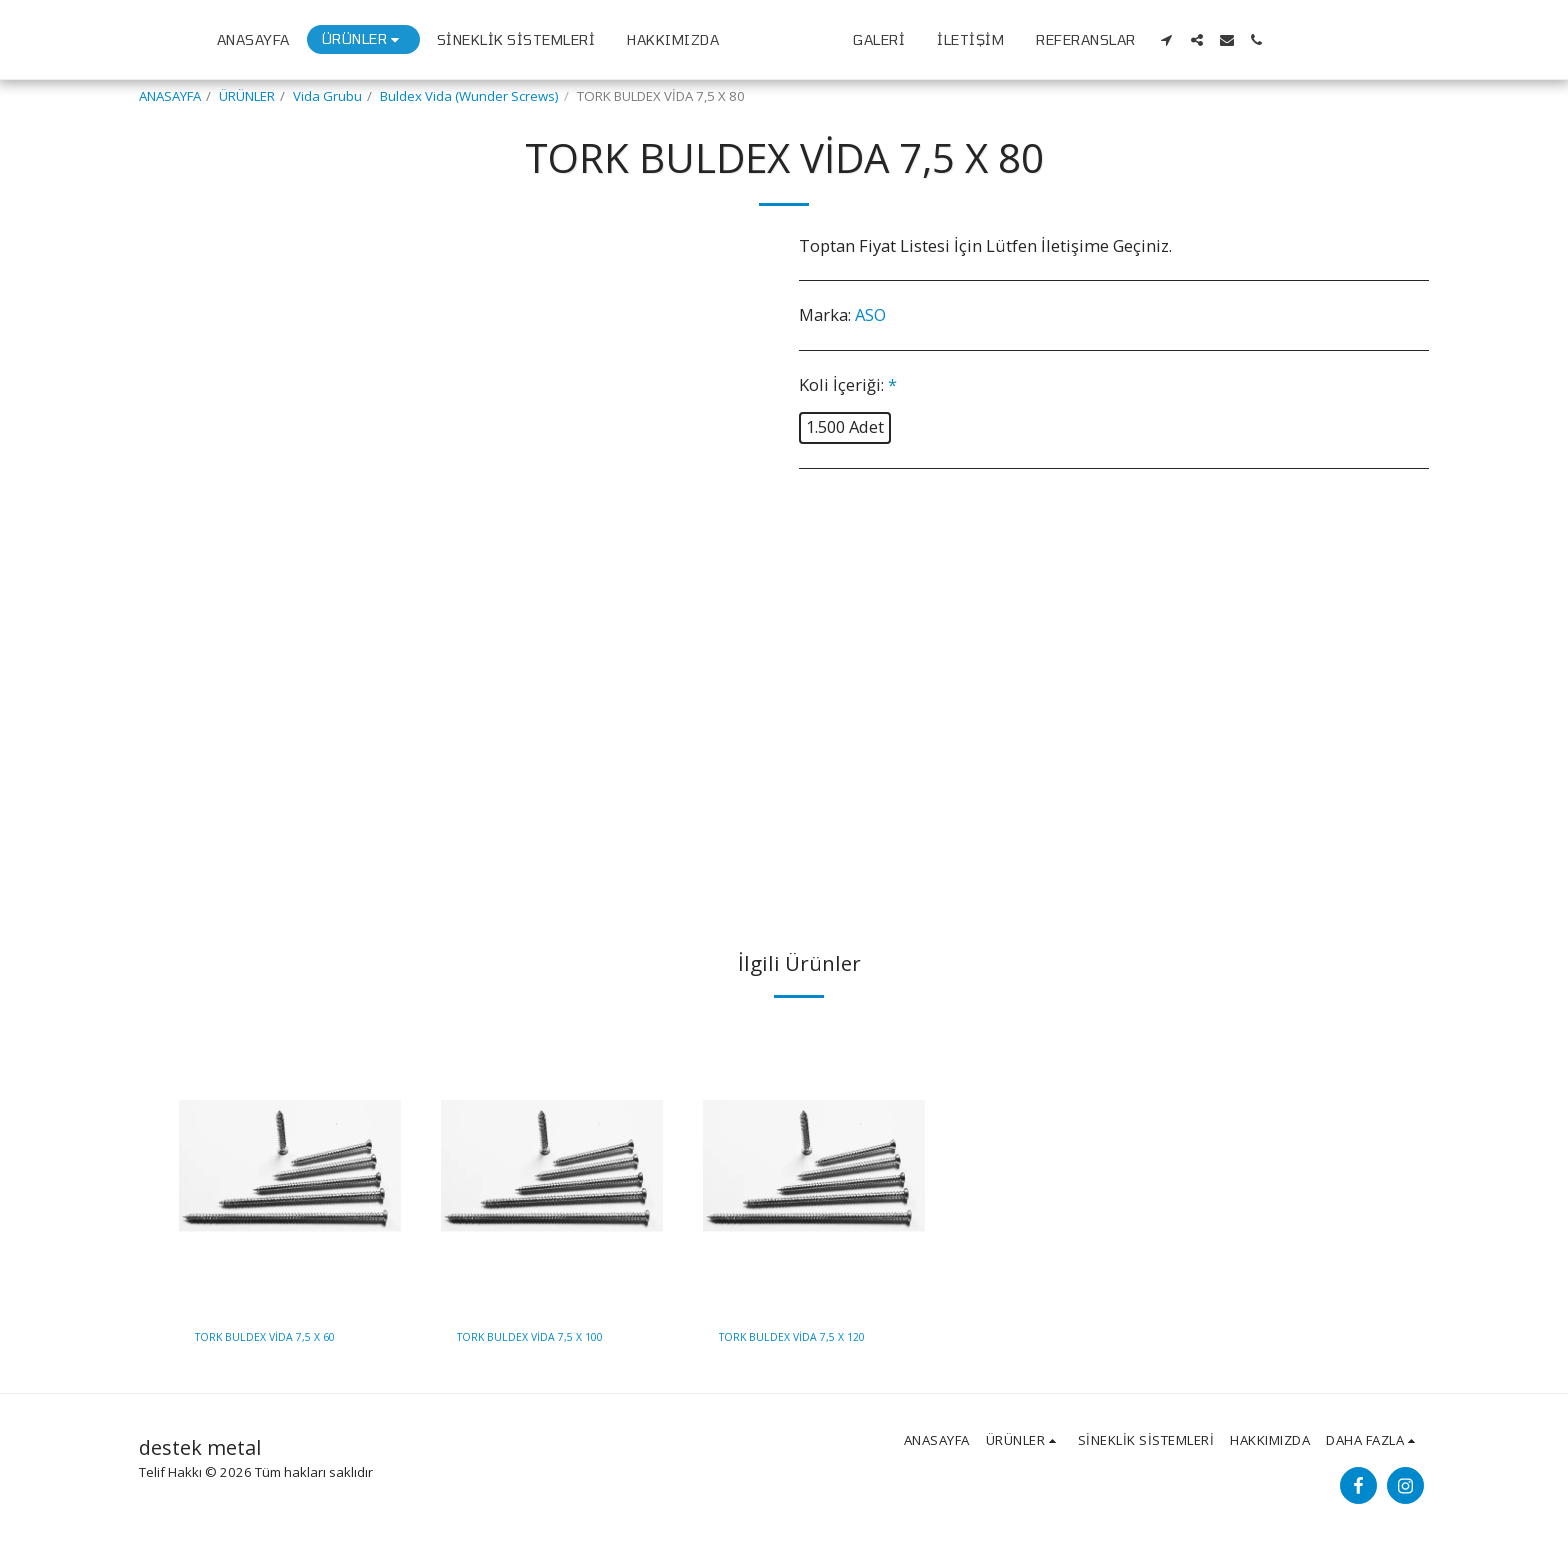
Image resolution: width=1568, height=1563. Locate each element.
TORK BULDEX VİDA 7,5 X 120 (807, 1339)
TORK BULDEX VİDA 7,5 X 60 (279, 1339)
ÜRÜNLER (247, 96)
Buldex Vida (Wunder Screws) (469, 96)
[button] (1337, 40)
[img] (290, 1166)
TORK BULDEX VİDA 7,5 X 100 (545, 1339)
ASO (870, 314)
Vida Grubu (327, 96)
